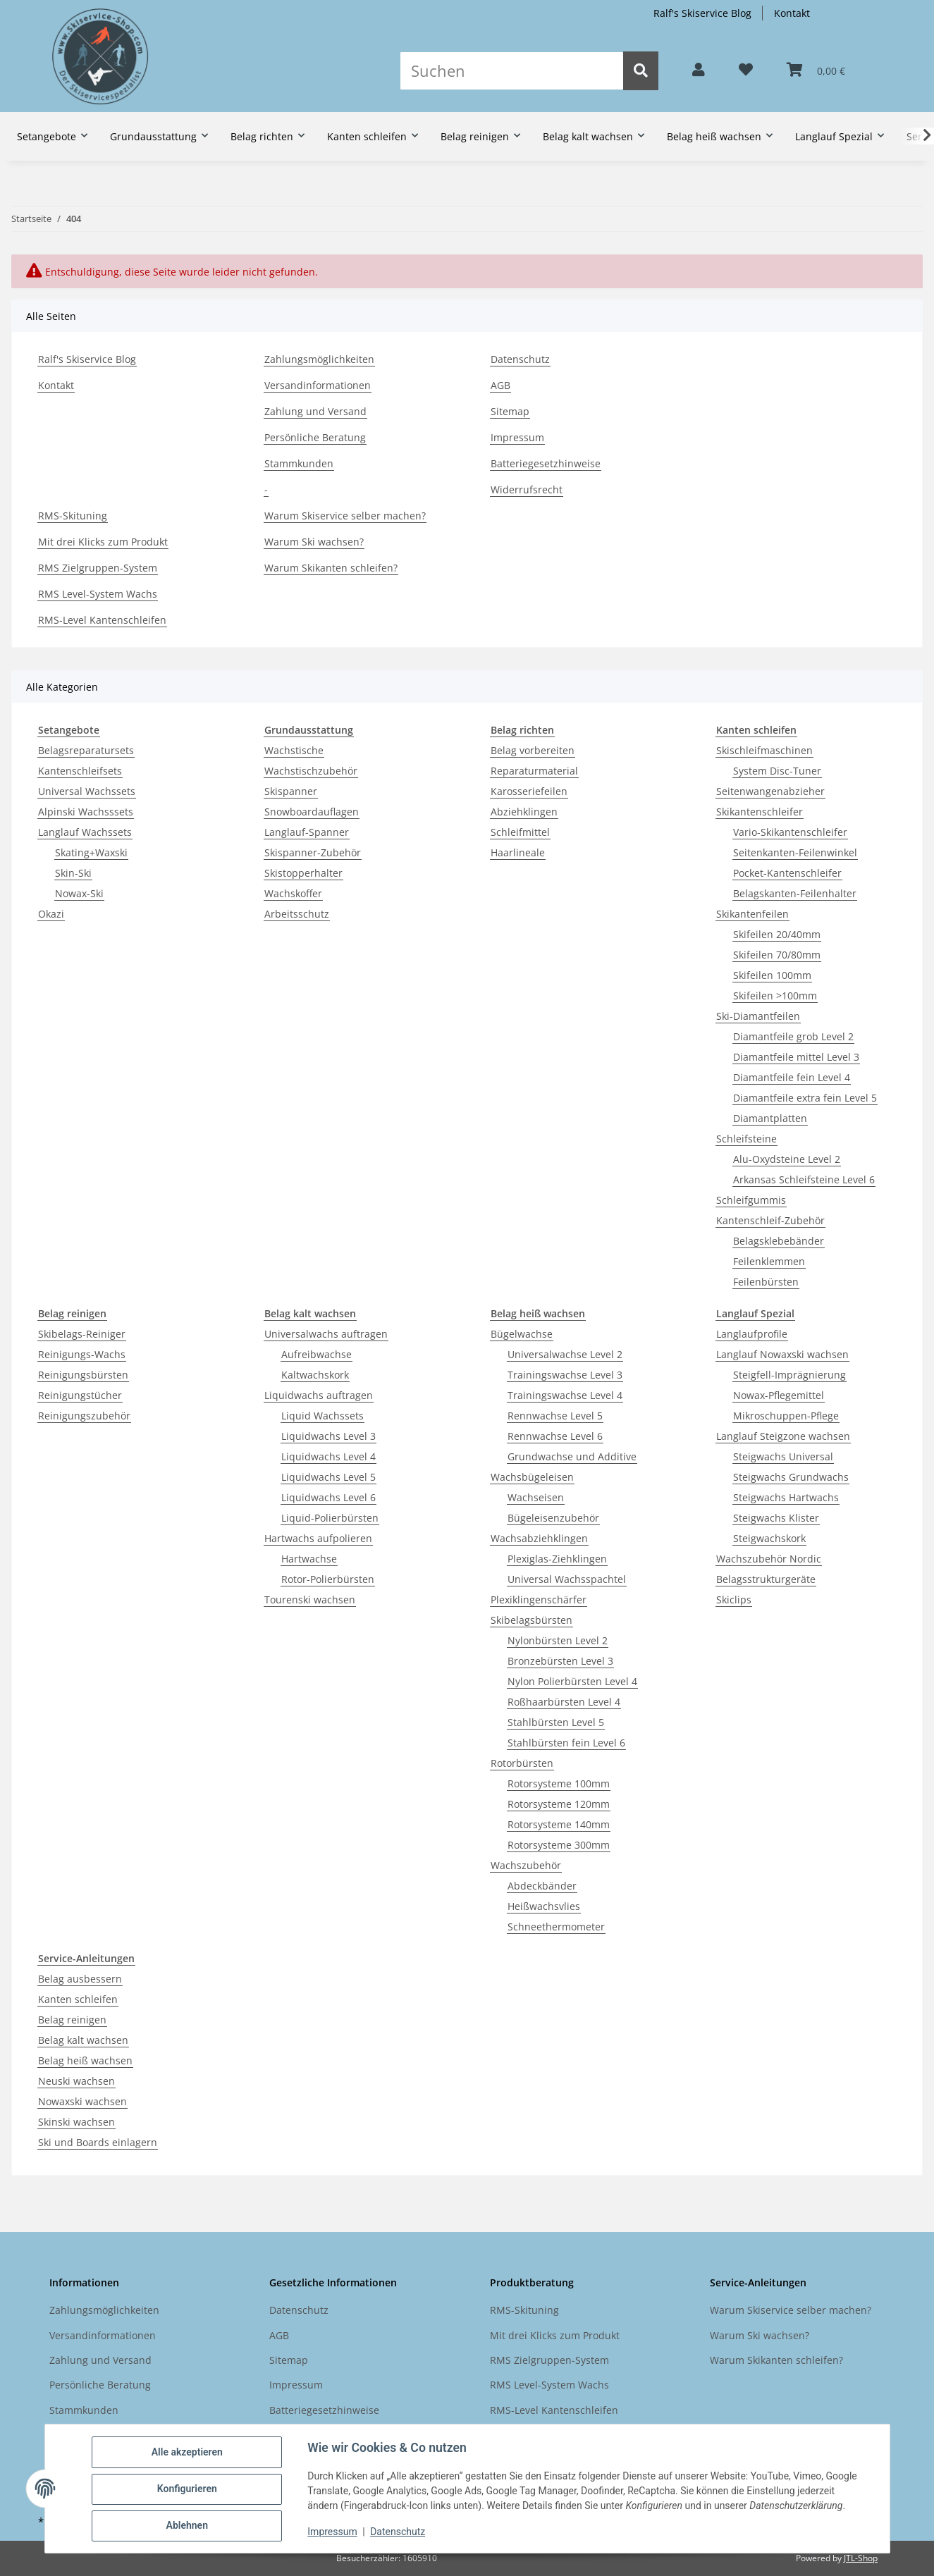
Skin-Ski (73, 873)
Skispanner (290, 791)
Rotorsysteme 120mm (559, 1804)
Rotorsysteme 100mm (559, 1783)
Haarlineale (518, 852)
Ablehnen (188, 2526)
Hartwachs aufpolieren (318, 1538)
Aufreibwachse (316, 1354)
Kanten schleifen (78, 1999)
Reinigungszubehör (84, 1415)
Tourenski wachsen (309, 1599)
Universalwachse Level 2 (565, 1354)
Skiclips (733, 1599)
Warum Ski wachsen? (314, 541)
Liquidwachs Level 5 (328, 1477)
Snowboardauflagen (311, 811)
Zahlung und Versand (315, 411)
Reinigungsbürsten (83, 1374)
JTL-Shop (861, 2558)
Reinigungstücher (80, 1395)
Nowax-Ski (79, 893)
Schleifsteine (746, 1138)
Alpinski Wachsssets (85, 811)
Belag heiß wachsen (85, 2060)
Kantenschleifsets (80, 770)
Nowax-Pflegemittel (778, 1395)
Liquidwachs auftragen (318, 1395)
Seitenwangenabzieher (770, 791)
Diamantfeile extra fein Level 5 (805, 1097)
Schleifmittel (520, 832)
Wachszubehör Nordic (768, 1558)
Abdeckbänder (542, 1885)
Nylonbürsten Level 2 (558, 1640)
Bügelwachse (522, 1334)
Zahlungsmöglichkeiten (319, 359)
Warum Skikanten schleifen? (331, 567)
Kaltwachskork (315, 1374)
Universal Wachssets (86, 791)
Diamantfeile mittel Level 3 (796, 1057)
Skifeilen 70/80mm (777, 954)
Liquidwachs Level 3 (328, 1436)
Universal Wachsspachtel (567, 1579)
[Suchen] (512, 70)
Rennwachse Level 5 (555, 1415)
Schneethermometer (556, 1926)
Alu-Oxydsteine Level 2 (786, 1159)
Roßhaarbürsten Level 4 (564, 1701)
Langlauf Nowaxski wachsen (782, 1354)
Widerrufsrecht (527, 489)
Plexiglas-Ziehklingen (557, 1558)
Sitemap (510, 411)
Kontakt (792, 13)
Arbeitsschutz (296, 913)
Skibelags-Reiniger (81, 1334)
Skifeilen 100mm (772, 975)
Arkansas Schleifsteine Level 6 (804, 1179)
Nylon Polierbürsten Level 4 (572, 1681)
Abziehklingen (524, 811)
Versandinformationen (317, 385)
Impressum (333, 2532)
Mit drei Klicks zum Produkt (103, 541)
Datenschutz (398, 2532)
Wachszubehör (526, 1865)
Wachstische (294, 750)
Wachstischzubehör (310, 770)
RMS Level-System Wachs (97, 593)
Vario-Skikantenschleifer (790, 832)
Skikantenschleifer (759, 811)
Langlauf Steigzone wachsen (783, 1436)
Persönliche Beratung (315, 437)
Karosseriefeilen (529, 791)
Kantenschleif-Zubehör (770, 1220)
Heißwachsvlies (544, 1906)
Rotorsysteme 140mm (559, 1824)
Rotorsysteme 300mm (559, 1844)
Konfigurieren (188, 2489)
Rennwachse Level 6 (555, 1436)
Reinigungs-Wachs (81, 1354)
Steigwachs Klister (776, 1517)
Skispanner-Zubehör (312, 852)
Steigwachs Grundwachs (791, 1477)
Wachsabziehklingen (539, 1538)
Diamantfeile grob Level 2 (793, 1036)
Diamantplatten (770, 1118)
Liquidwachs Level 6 (328, 1497)
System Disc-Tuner (777, 770)
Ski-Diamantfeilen (758, 1016)
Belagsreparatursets (86, 750)
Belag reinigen (72, 2019)
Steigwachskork (769, 1538)
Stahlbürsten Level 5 (556, 1722)
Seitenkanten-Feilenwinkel (795, 852)
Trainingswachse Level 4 (565, 1395)
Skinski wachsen (76, 2121)
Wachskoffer (293, 893)
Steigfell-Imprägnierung (789, 1374)
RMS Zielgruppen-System (97, 567)
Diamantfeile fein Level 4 (791, 1077)
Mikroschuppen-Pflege (786, 1415)
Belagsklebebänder (778, 1240)
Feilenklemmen (769, 1261)
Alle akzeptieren (187, 2452)
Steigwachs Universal (783, 1456)
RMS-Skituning (72, 515)
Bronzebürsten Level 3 (560, 1661)
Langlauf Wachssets (85, 832)
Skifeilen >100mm (775, 995)
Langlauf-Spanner (306, 832)
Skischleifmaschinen (764, 750)
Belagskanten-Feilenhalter (794, 893)
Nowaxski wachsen (82, 2101)
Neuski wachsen (76, 2081)
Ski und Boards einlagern (97, 2142)
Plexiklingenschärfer (538, 1599)
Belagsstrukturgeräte (766, 1579)
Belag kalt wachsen (83, 2040)
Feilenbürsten (766, 1281)
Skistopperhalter (303, 873)
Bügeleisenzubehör (553, 1517)
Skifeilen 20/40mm (777, 934)
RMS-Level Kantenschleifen (102, 620)
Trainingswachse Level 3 (565, 1374)
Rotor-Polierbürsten (327, 1579)
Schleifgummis (751, 1200)
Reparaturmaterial (534, 770)
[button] (698, 70)
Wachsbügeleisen (532, 1477)
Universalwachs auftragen (326, 1334)
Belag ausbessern (80, 1978)
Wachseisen (536, 1497)
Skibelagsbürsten (531, 1620)
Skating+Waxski (91, 852)
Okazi (51, 913)
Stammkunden (298, 463)
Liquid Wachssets (322, 1415)
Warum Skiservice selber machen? (345, 515)
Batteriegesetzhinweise (546, 463)
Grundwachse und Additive (572, 1456)
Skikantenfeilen (752, 913)
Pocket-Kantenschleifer (787, 873)
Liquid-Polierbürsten (330, 1517)
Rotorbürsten (522, 1763)
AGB (500, 385)
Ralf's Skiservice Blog (702, 13)
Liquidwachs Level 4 (328, 1456)
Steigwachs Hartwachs (786, 1497)
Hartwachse (309, 1558)
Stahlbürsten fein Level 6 (566, 1742)
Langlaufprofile (751, 1334)
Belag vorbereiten (532, 750)
